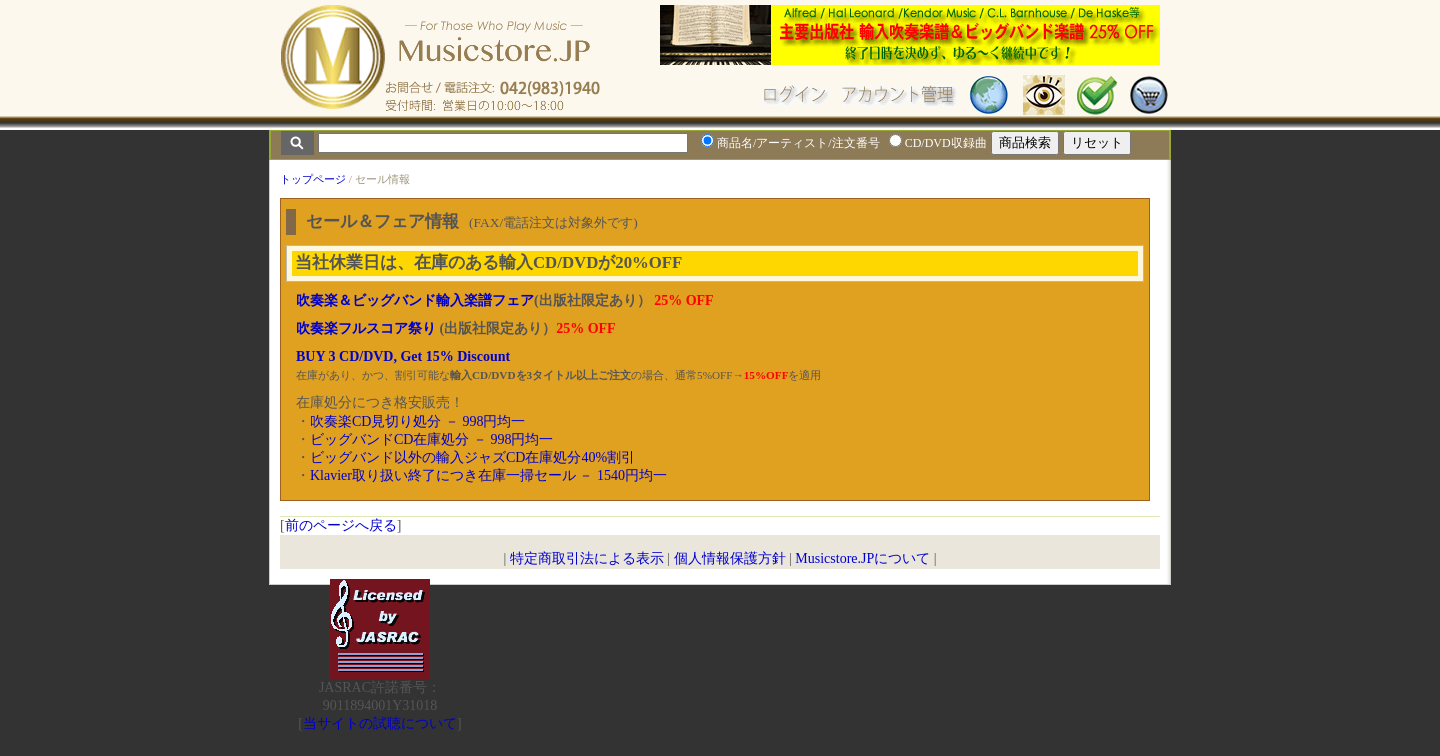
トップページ (313, 179)
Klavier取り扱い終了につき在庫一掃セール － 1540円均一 (488, 475)
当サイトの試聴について (380, 723)
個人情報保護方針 (730, 558)
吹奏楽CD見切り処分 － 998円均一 (417, 421)
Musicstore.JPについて (862, 558)
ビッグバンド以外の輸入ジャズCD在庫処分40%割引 (472, 457)
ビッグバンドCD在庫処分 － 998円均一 (431, 439)
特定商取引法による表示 (587, 558)
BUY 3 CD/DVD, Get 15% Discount (403, 356)
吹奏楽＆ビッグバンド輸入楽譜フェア (415, 300)
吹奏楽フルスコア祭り (366, 328)
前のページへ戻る (341, 525)
